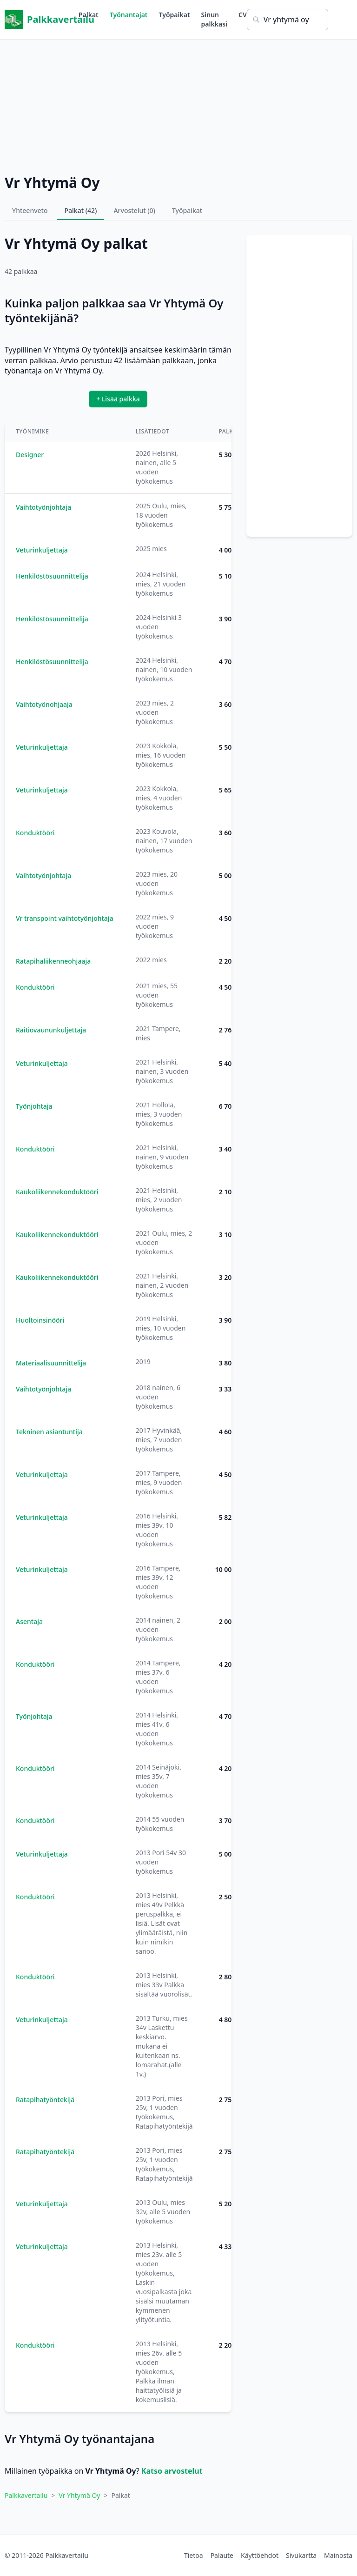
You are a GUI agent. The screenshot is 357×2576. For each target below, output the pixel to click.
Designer (30, 454)
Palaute (222, 2555)
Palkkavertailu (42, 19)
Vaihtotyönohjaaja (44, 704)
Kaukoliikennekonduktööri (57, 1191)
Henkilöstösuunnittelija (52, 576)
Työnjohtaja (34, 1106)
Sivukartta (301, 2555)
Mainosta (338, 2555)
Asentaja (29, 1621)
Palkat (89, 14)
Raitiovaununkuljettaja (51, 1029)
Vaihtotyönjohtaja (43, 507)
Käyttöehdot (259, 2555)
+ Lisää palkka (118, 398)
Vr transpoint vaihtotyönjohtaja (64, 918)
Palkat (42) (81, 210)
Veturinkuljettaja (42, 550)
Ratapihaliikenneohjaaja (53, 961)
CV (242, 14)
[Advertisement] (178, 105)
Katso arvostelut (172, 2471)
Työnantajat (129, 14)
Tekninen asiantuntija (49, 1431)
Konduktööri (35, 832)
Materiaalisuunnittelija (51, 1362)
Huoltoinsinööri (40, 1320)
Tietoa (193, 2555)
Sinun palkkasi (214, 19)
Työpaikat (174, 14)
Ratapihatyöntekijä (45, 2099)
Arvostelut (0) (134, 210)
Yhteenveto (30, 210)
